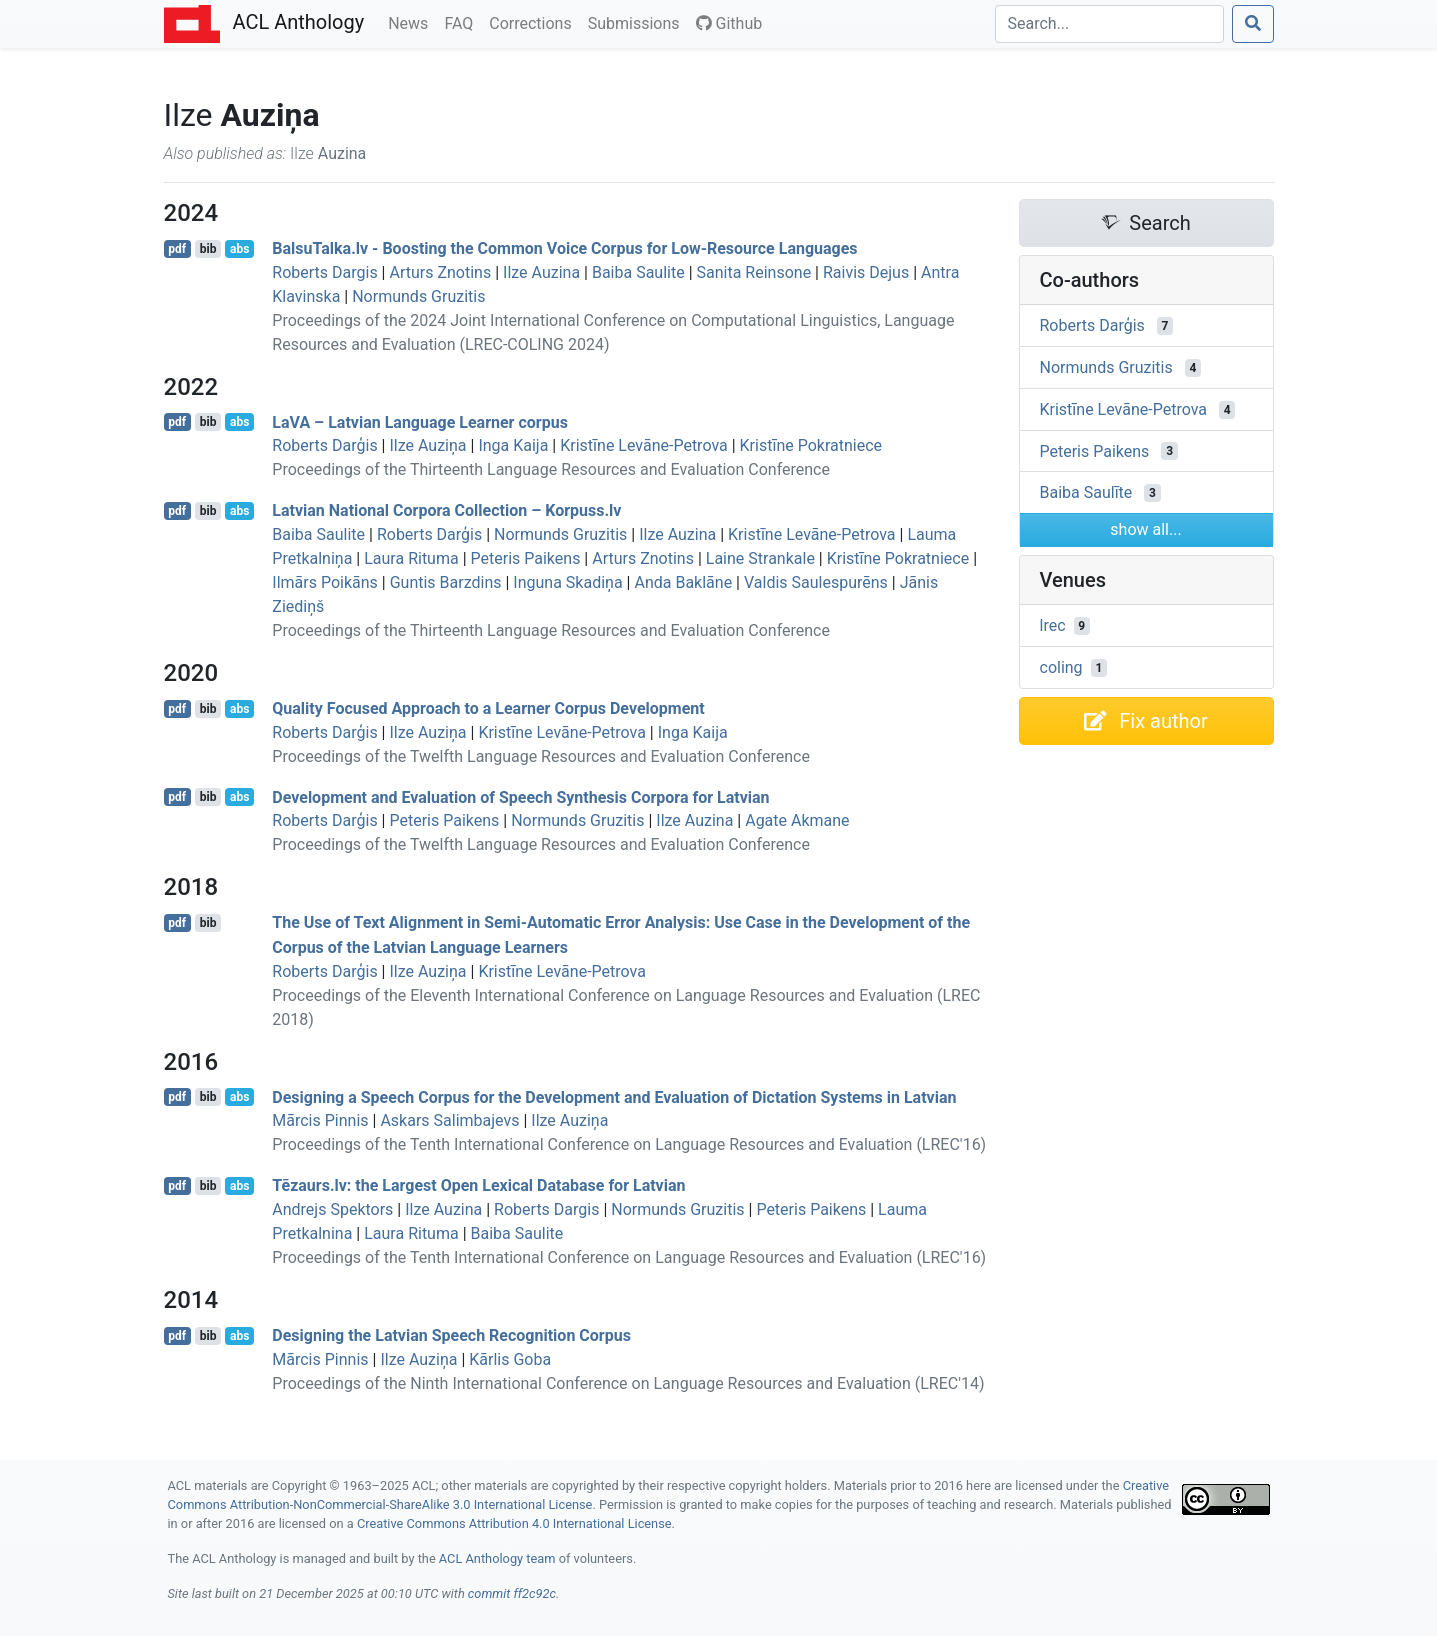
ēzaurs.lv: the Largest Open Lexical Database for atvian (478, 1185)
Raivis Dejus (866, 272)
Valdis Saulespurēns (816, 582)
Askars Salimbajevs (449, 1120)
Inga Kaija (513, 445)
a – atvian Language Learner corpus (420, 421)
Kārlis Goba (510, 1359)
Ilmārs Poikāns (325, 582)
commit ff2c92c (512, 1593)
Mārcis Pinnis (320, 1120)
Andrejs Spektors (332, 1209)
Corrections (534, 22)
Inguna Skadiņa (567, 582)
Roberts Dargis (324, 272)
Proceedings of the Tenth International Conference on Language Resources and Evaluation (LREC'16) (629, 1144)
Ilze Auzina (541, 272)
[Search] (1109, 24)
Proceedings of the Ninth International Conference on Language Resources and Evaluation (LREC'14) (628, 1383)
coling (1061, 667)
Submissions (638, 22)
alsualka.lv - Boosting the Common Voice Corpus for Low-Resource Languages (564, 248)
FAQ (462, 22)
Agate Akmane (797, 820)
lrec (1053, 625)
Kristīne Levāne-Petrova (644, 445)
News (412, 22)
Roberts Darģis (324, 445)
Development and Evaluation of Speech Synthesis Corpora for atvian (520, 796)
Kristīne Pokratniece (811, 445)
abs (239, 249)
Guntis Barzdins (446, 582)
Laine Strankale (760, 558)
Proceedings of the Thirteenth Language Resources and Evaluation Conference (551, 469)
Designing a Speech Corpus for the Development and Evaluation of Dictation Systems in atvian (614, 1096)
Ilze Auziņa (427, 445)
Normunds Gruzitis (418, 296)
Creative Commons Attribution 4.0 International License (514, 1523)
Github (729, 23)
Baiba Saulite (638, 272)
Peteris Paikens (526, 558)
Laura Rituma (411, 558)
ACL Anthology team (497, 1558)
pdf (177, 249)
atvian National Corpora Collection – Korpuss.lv (446, 510)
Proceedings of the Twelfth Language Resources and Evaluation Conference (541, 756)
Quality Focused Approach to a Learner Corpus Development (488, 708)
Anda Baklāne (683, 582)
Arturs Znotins (440, 272)
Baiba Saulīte (1086, 492)
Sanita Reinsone (754, 272)
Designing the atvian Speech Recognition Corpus (451, 1335)
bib (208, 249)
